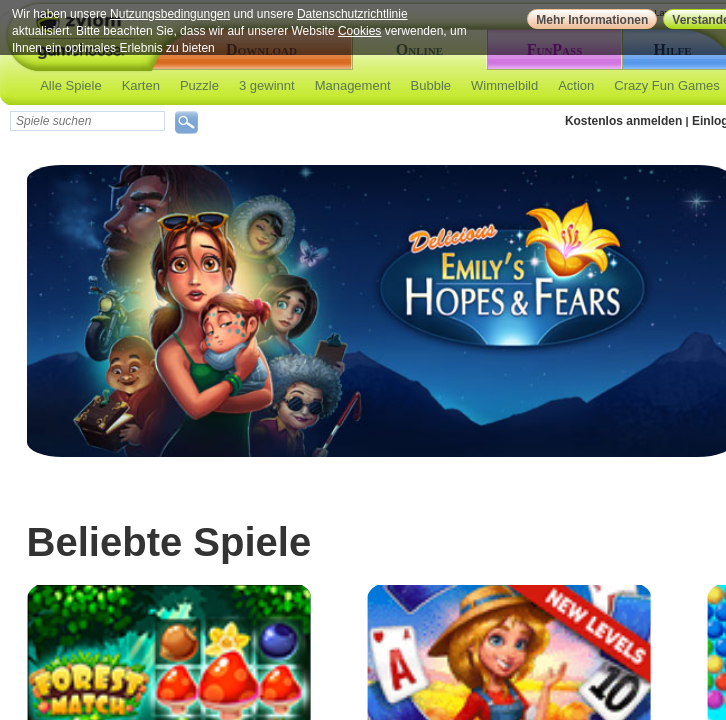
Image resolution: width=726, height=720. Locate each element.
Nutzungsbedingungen (170, 14)
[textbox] (87, 121)
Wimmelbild (504, 85)
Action (576, 85)
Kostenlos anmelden (623, 121)
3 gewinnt (267, 85)
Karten (141, 85)
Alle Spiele (70, 85)
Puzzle (199, 85)
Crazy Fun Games (666, 85)
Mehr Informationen (592, 20)
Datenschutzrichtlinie (352, 14)
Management (353, 85)
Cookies (359, 31)
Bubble (431, 85)
